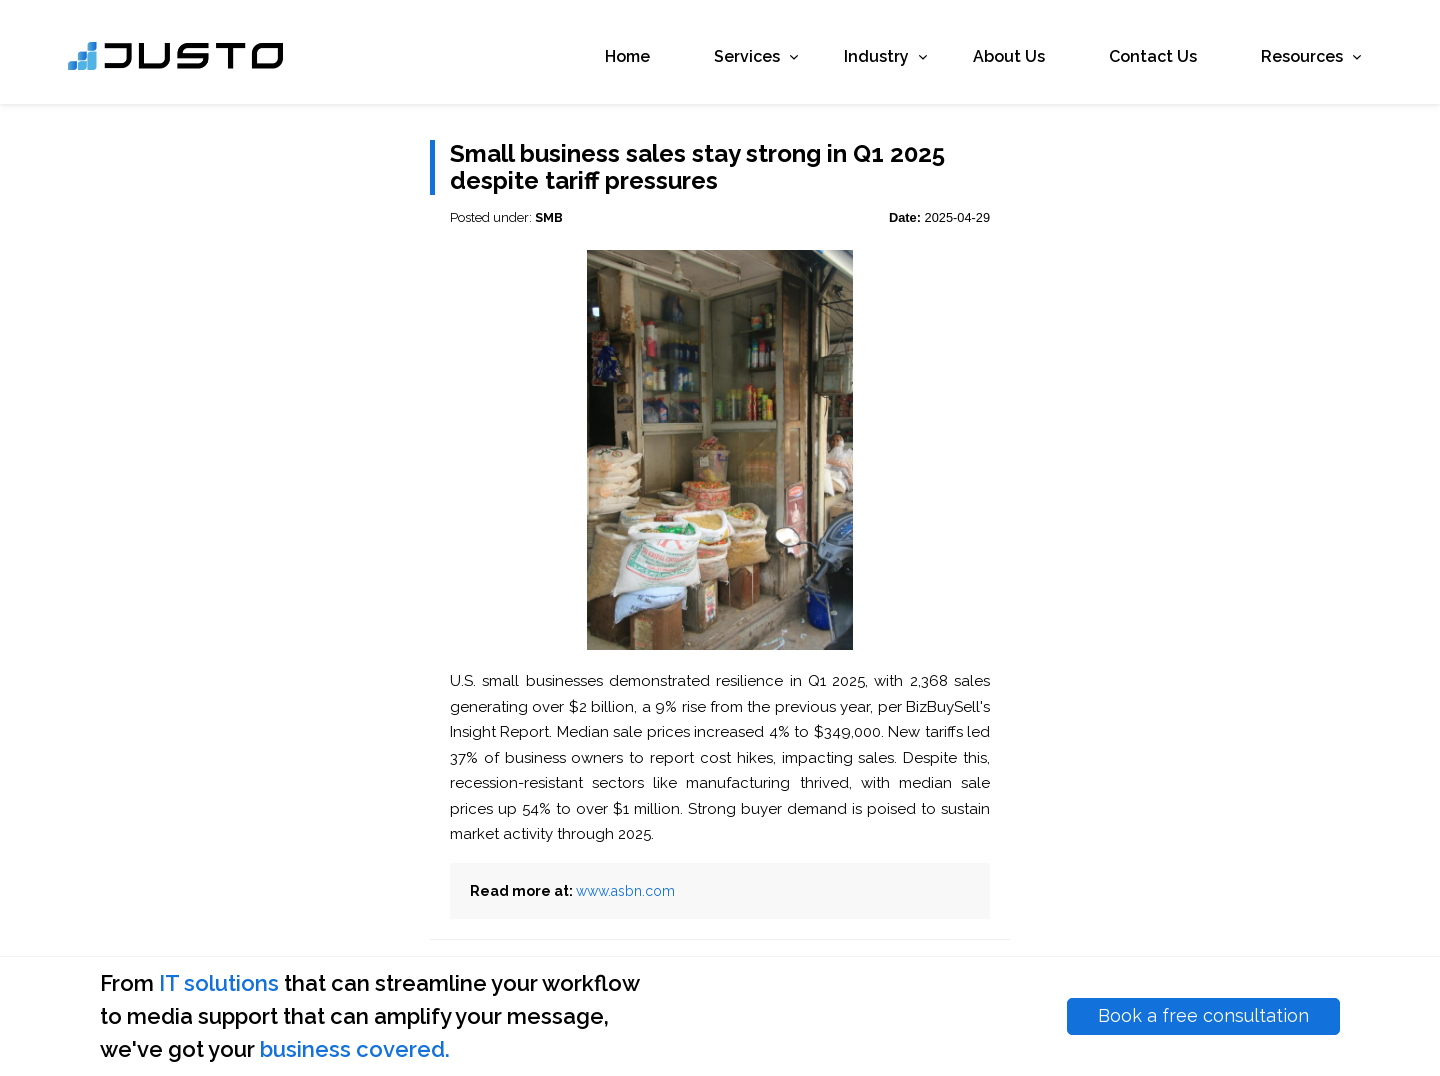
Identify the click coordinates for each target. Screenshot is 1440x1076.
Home (594, 61)
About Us (976, 61)
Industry (848, 61)
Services (719, 61)
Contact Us (1120, 61)
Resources (1274, 61)
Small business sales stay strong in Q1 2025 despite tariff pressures (697, 167)
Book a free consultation (1203, 1015)
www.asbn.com (625, 891)
